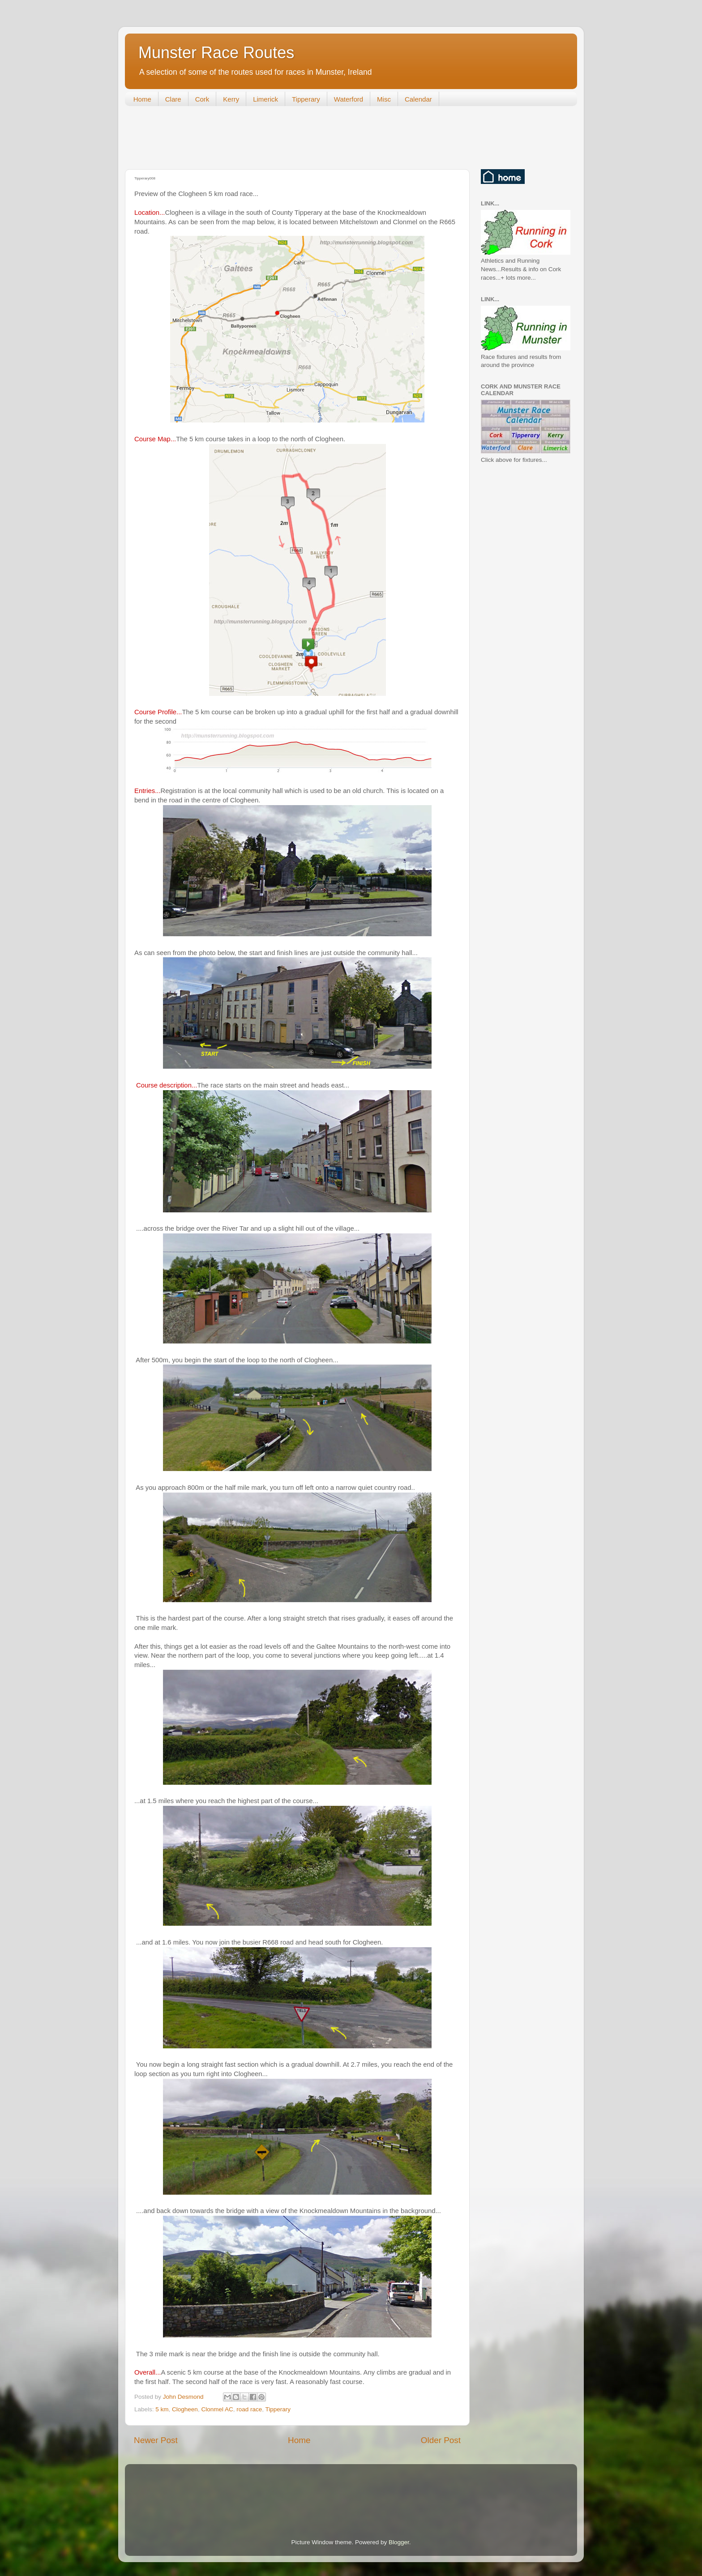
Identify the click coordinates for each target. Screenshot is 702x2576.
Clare (173, 99)
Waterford (348, 99)
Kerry (231, 99)
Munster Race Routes (216, 52)
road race (249, 2409)
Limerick (265, 99)
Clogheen (185, 2409)
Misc (384, 99)
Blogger (399, 2542)
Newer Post (156, 2440)
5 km (161, 2409)
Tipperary (306, 99)
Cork (202, 99)
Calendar (418, 99)
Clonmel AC (217, 2409)
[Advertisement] (288, 139)
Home (142, 99)
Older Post (441, 2440)
